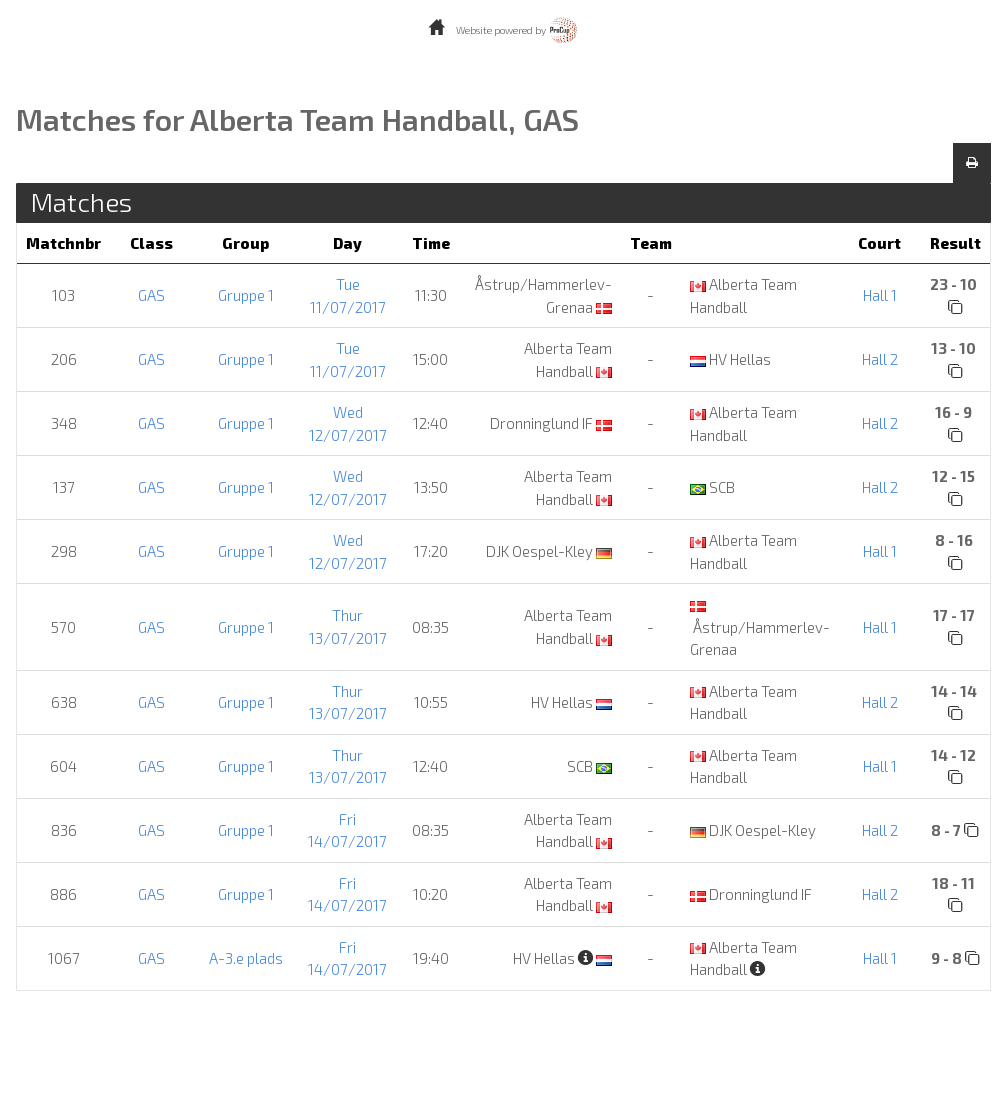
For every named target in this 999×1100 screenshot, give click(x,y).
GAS (151, 295)
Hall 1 (880, 295)
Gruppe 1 (246, 295)
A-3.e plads (246, 958)
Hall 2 (880, 359)
